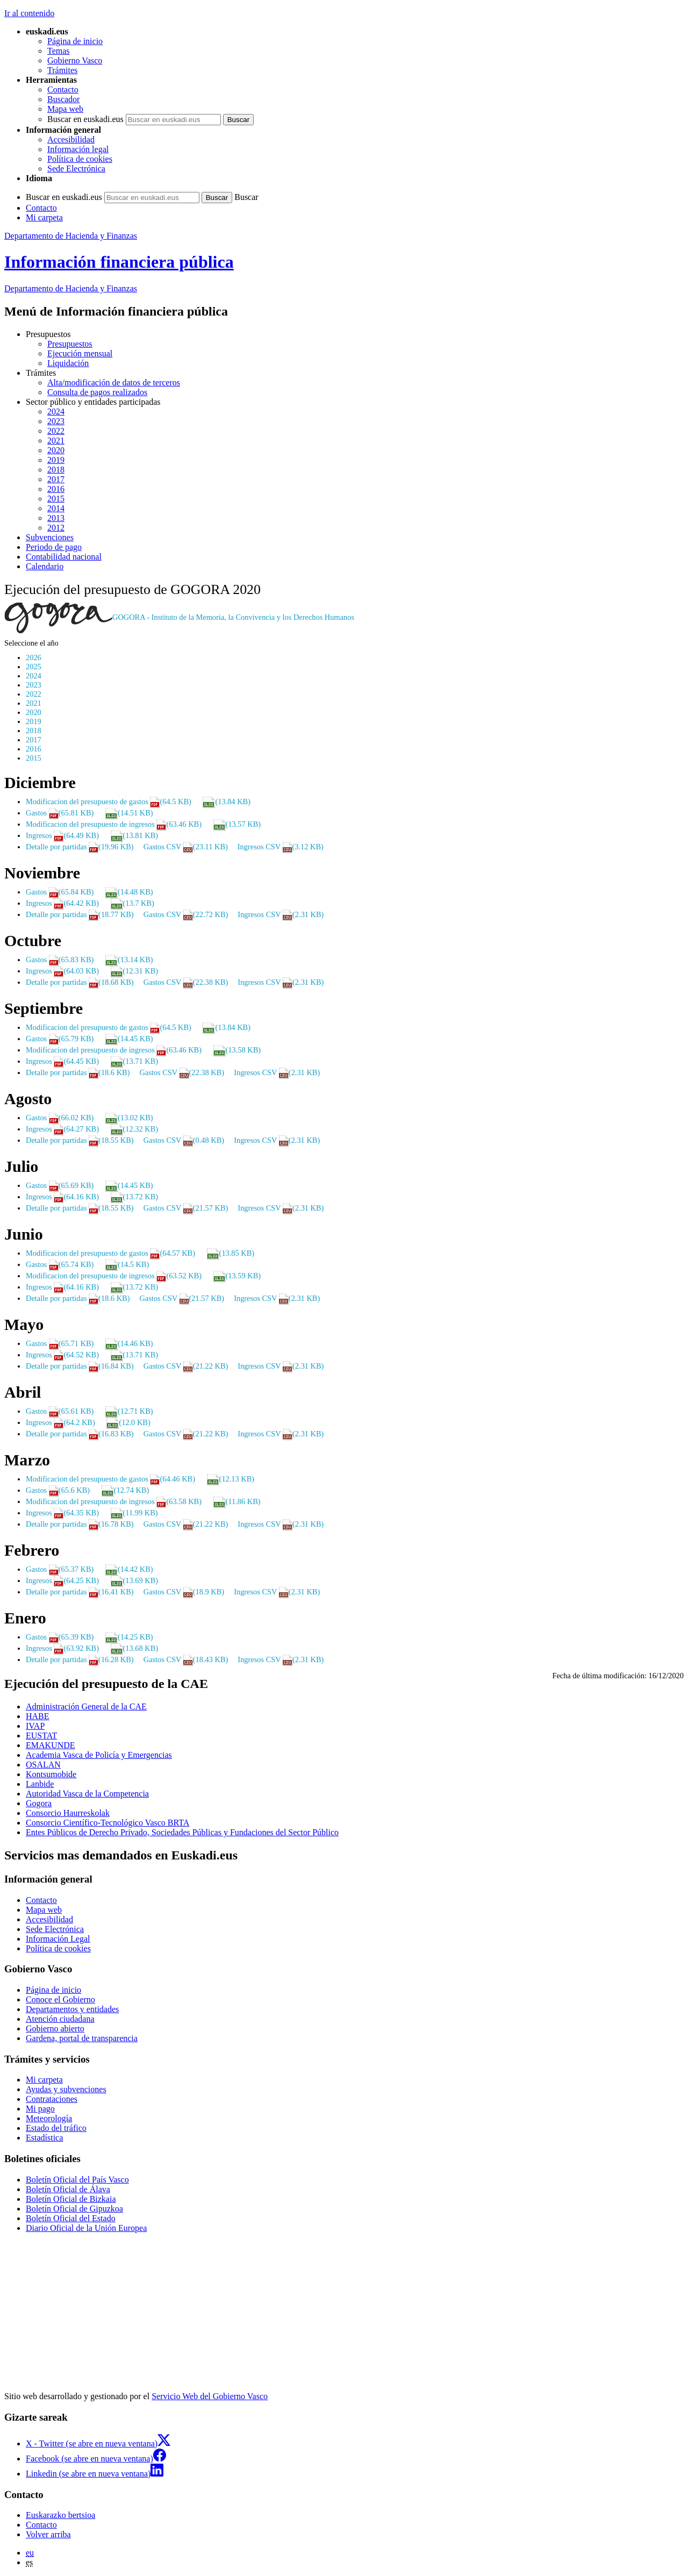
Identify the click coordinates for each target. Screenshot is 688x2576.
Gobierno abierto (55, 2028)
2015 (55, 498)
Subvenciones (50, 537)
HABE (37, 1716)
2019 (55, 459)
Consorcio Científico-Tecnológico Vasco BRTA (107, 1822)
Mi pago (40, 2108)
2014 (55, 508)
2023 (55, 421)
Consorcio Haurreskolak (68, 1812)
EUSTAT (41, 1735)
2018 (55, 469)
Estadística (44, 2137)
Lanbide (40, 1783)
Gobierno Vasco (74, 60)
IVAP (35, 1725)
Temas (58, 50)
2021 (55, 440)
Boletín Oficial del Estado (71, 2218)
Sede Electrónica (76, 168)
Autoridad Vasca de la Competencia (87, 1793)
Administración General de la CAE (86, 1706)
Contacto (62, 89)
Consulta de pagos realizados (97, 392)
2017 (55, 479)
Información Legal (58, 1938)
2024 (55, 411)
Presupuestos (69, 343)
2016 (55, 488)
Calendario (44, 566)
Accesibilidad (71, 139)
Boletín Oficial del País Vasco (77, 2179)
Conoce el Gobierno (60, 1999)
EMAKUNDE (50, 1745)
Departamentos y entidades (72, 2009)
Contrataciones (51, 2098)
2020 (55, 450)
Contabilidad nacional (64, 556)
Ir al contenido (29, 13)
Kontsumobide (51, 1774)
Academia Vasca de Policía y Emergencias (99, 1754)
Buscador (63, 99)
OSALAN (43, 1764)
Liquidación (68, 363)
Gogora (39, 1803)
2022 (55, 430)
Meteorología (49, 2118)
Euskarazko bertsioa (60, 2515)
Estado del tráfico (56, 2128)
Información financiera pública (119, 261)
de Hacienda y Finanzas (70, 288)
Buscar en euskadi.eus (85, 119)
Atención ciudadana (60, 2018)
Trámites (62, 70)
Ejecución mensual (79, 353)
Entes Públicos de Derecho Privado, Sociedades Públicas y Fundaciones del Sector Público (182, 1832)
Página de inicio (75, 41)
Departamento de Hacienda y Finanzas (70, 235)
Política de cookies (79, 158)
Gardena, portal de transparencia (82, 2038)
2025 (33, 666)
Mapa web (65, 108)
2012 (55, 527)
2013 (55, 518)
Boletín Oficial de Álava (68, 2189)
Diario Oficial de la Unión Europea (86, 2227)
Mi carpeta (44, 217)
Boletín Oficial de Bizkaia (71, 2198)
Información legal (78, 149)
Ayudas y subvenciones (66, 2089)
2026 (33, 657)
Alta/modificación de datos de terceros (113, 382)
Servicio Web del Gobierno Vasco (210, 2396)
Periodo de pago (54, 547)
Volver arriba (48, 2534)
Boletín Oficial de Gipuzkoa (74, 2208)
